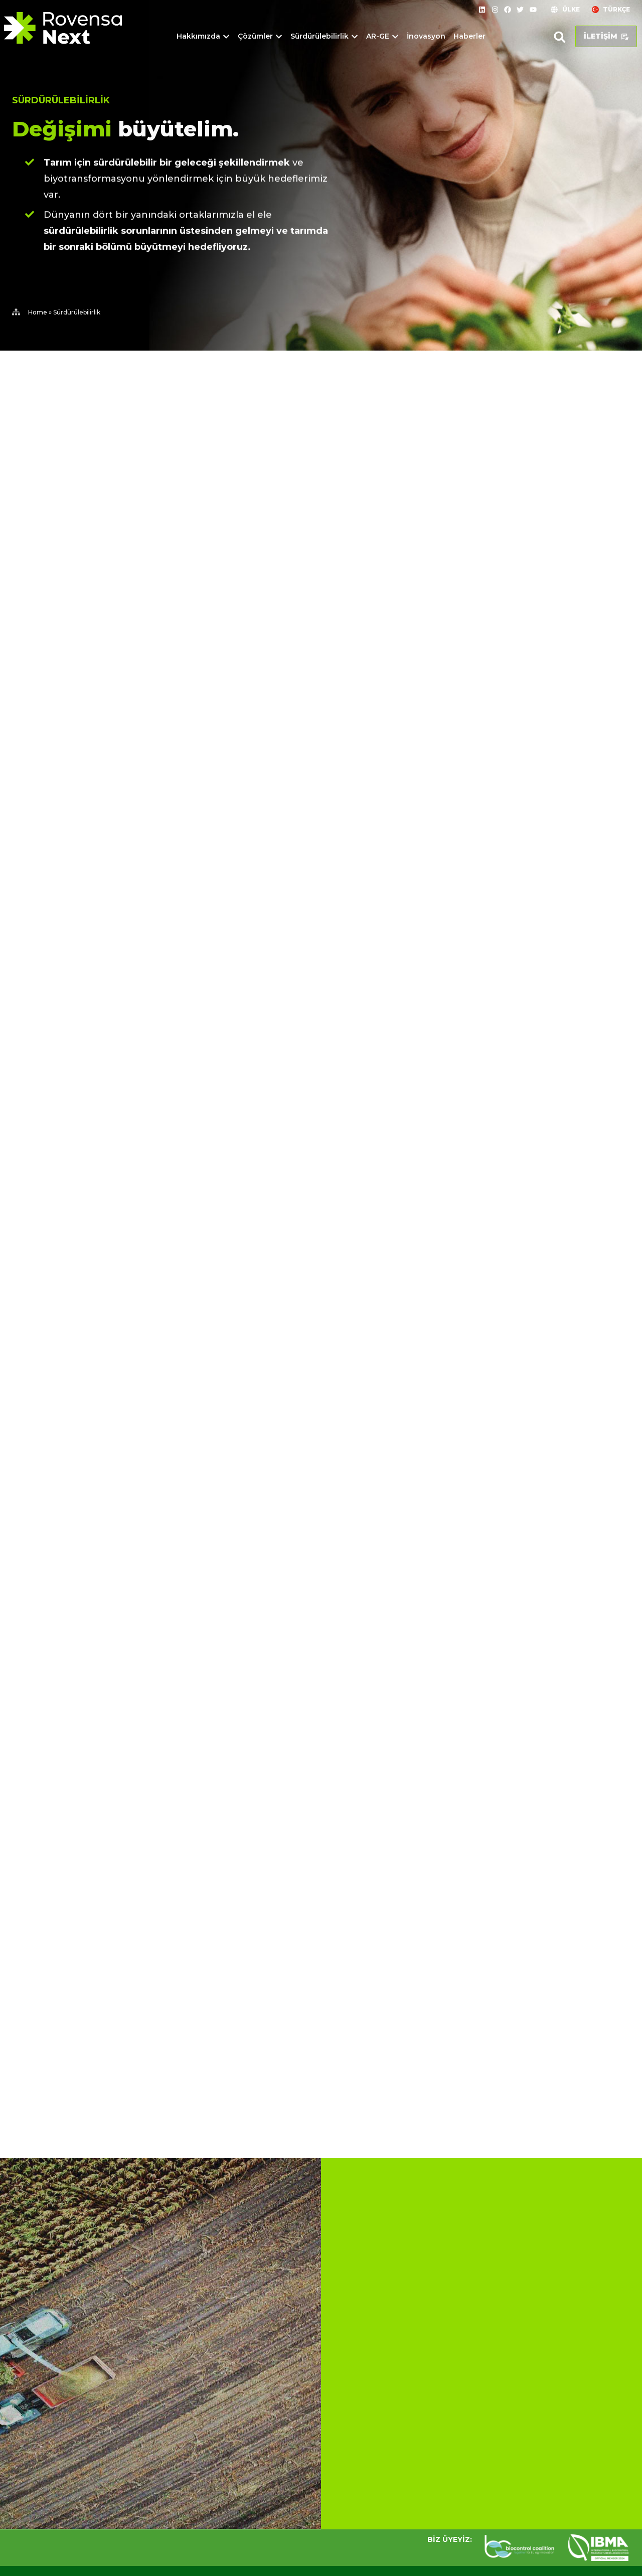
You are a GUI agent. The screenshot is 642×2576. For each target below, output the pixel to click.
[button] (560, 37)
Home (37, 312)
